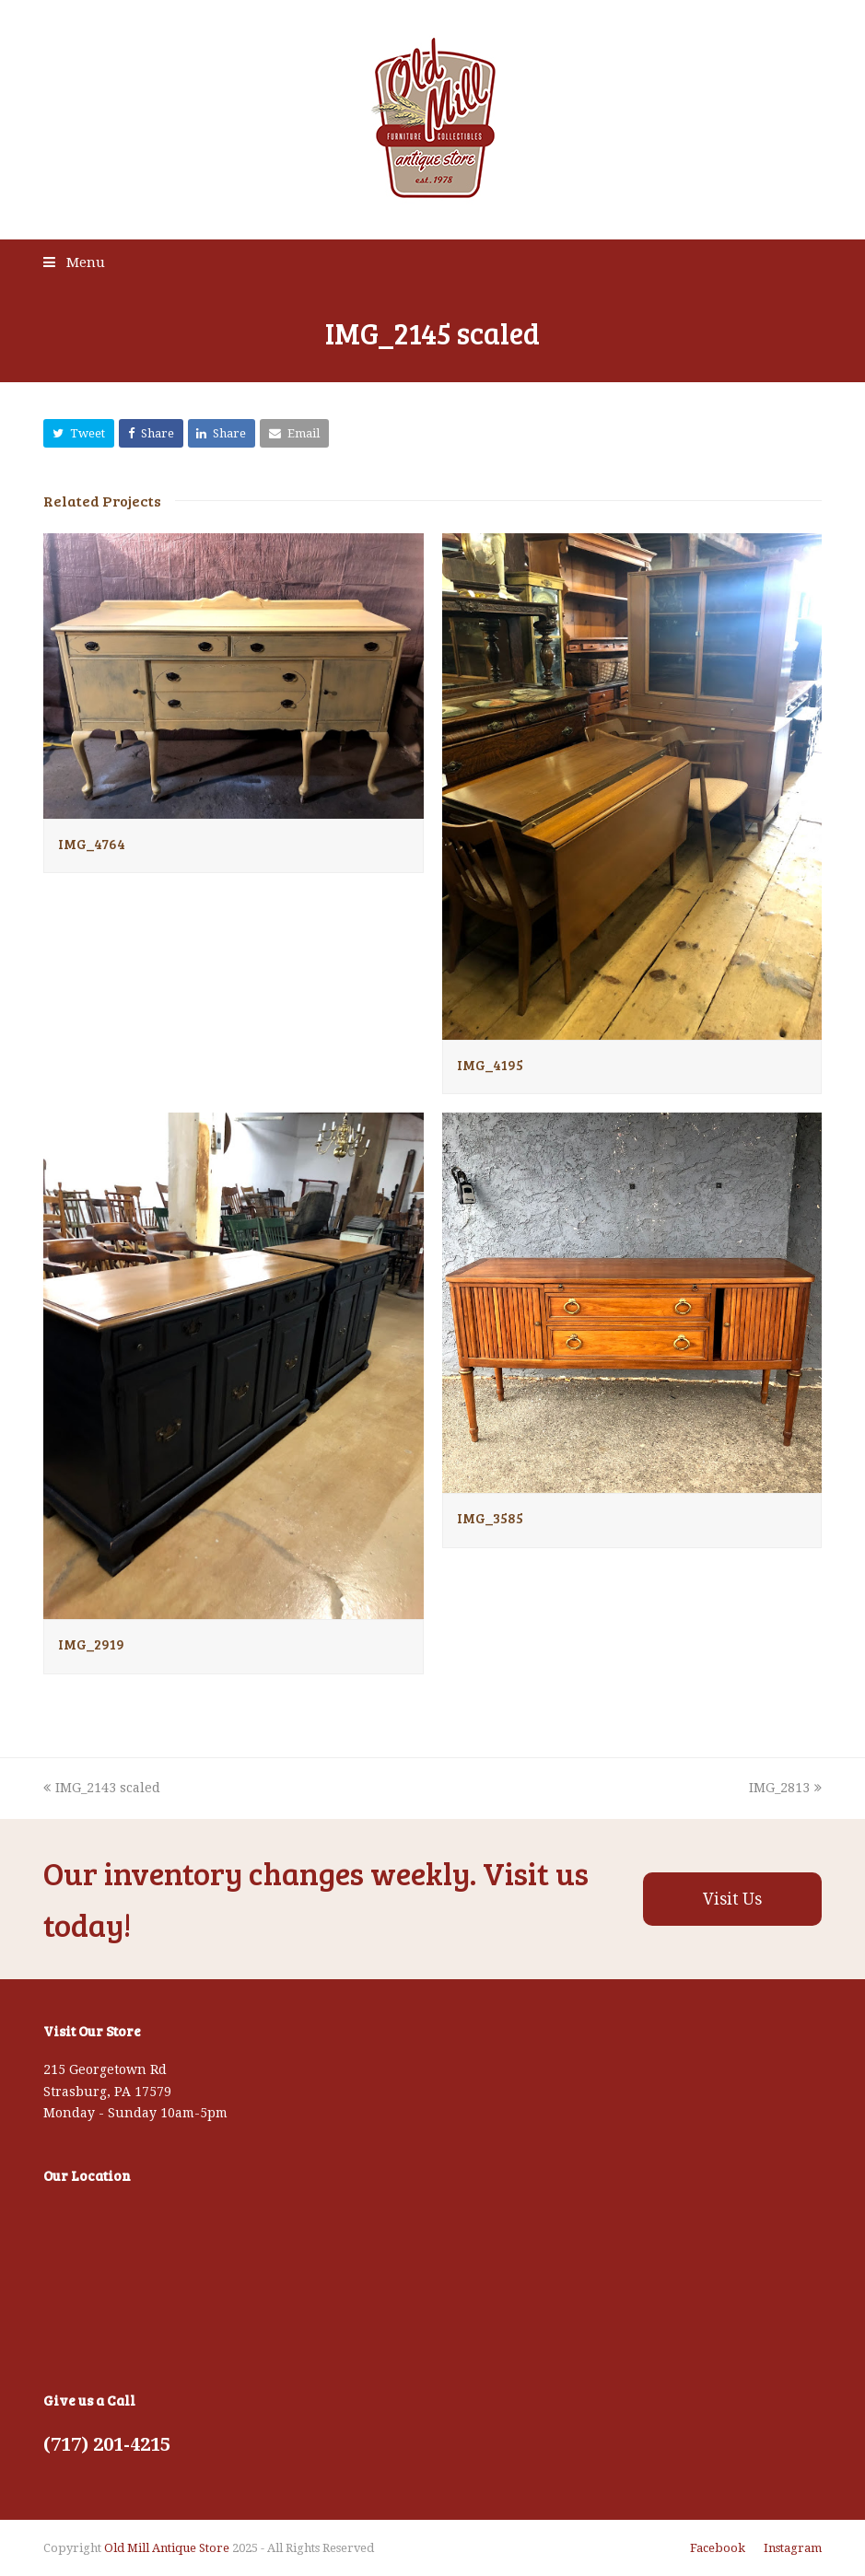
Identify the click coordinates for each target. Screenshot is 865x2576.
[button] (78, 433)
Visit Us (732, 1899)
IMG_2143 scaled (101, 1787)
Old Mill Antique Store (166, 2548)
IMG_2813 (785, 1787)
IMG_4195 (490, 1064)
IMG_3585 (490, 1518)
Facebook (717, 2548)
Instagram (793, 2548)
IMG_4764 (91, 843)
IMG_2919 (91, 1644)
